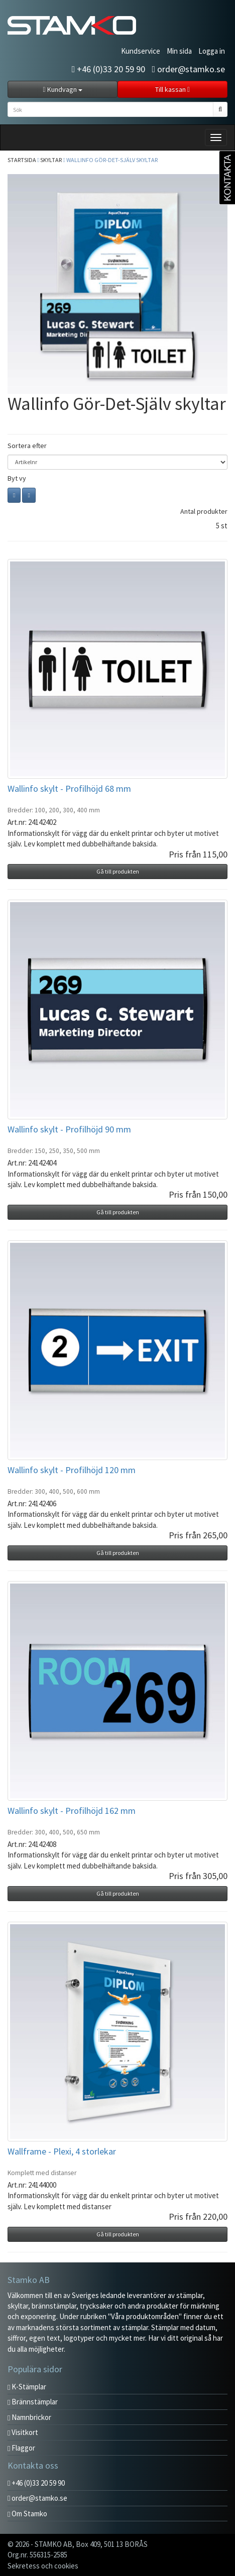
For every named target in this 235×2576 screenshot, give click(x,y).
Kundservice (140, 51)
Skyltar (51, 160)
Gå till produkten (117, 871)
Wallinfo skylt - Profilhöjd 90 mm (69, 1129)
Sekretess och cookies (43, 2565)
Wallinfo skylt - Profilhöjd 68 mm (69, 788)
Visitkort (23, 2432)
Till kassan (172, 89)
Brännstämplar (33, 2401)
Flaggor (21, 2448)
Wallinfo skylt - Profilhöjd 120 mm (72, 1470)
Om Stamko (27, 2513)
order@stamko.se (188, 69)
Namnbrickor (29, 2417)
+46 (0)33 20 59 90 (109, 69)
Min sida (179, 51)
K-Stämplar (27, 2386)
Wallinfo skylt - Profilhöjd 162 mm (72, 1810)
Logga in (211, 51)
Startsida (22, 160)
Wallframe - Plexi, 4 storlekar (62, 2151)
